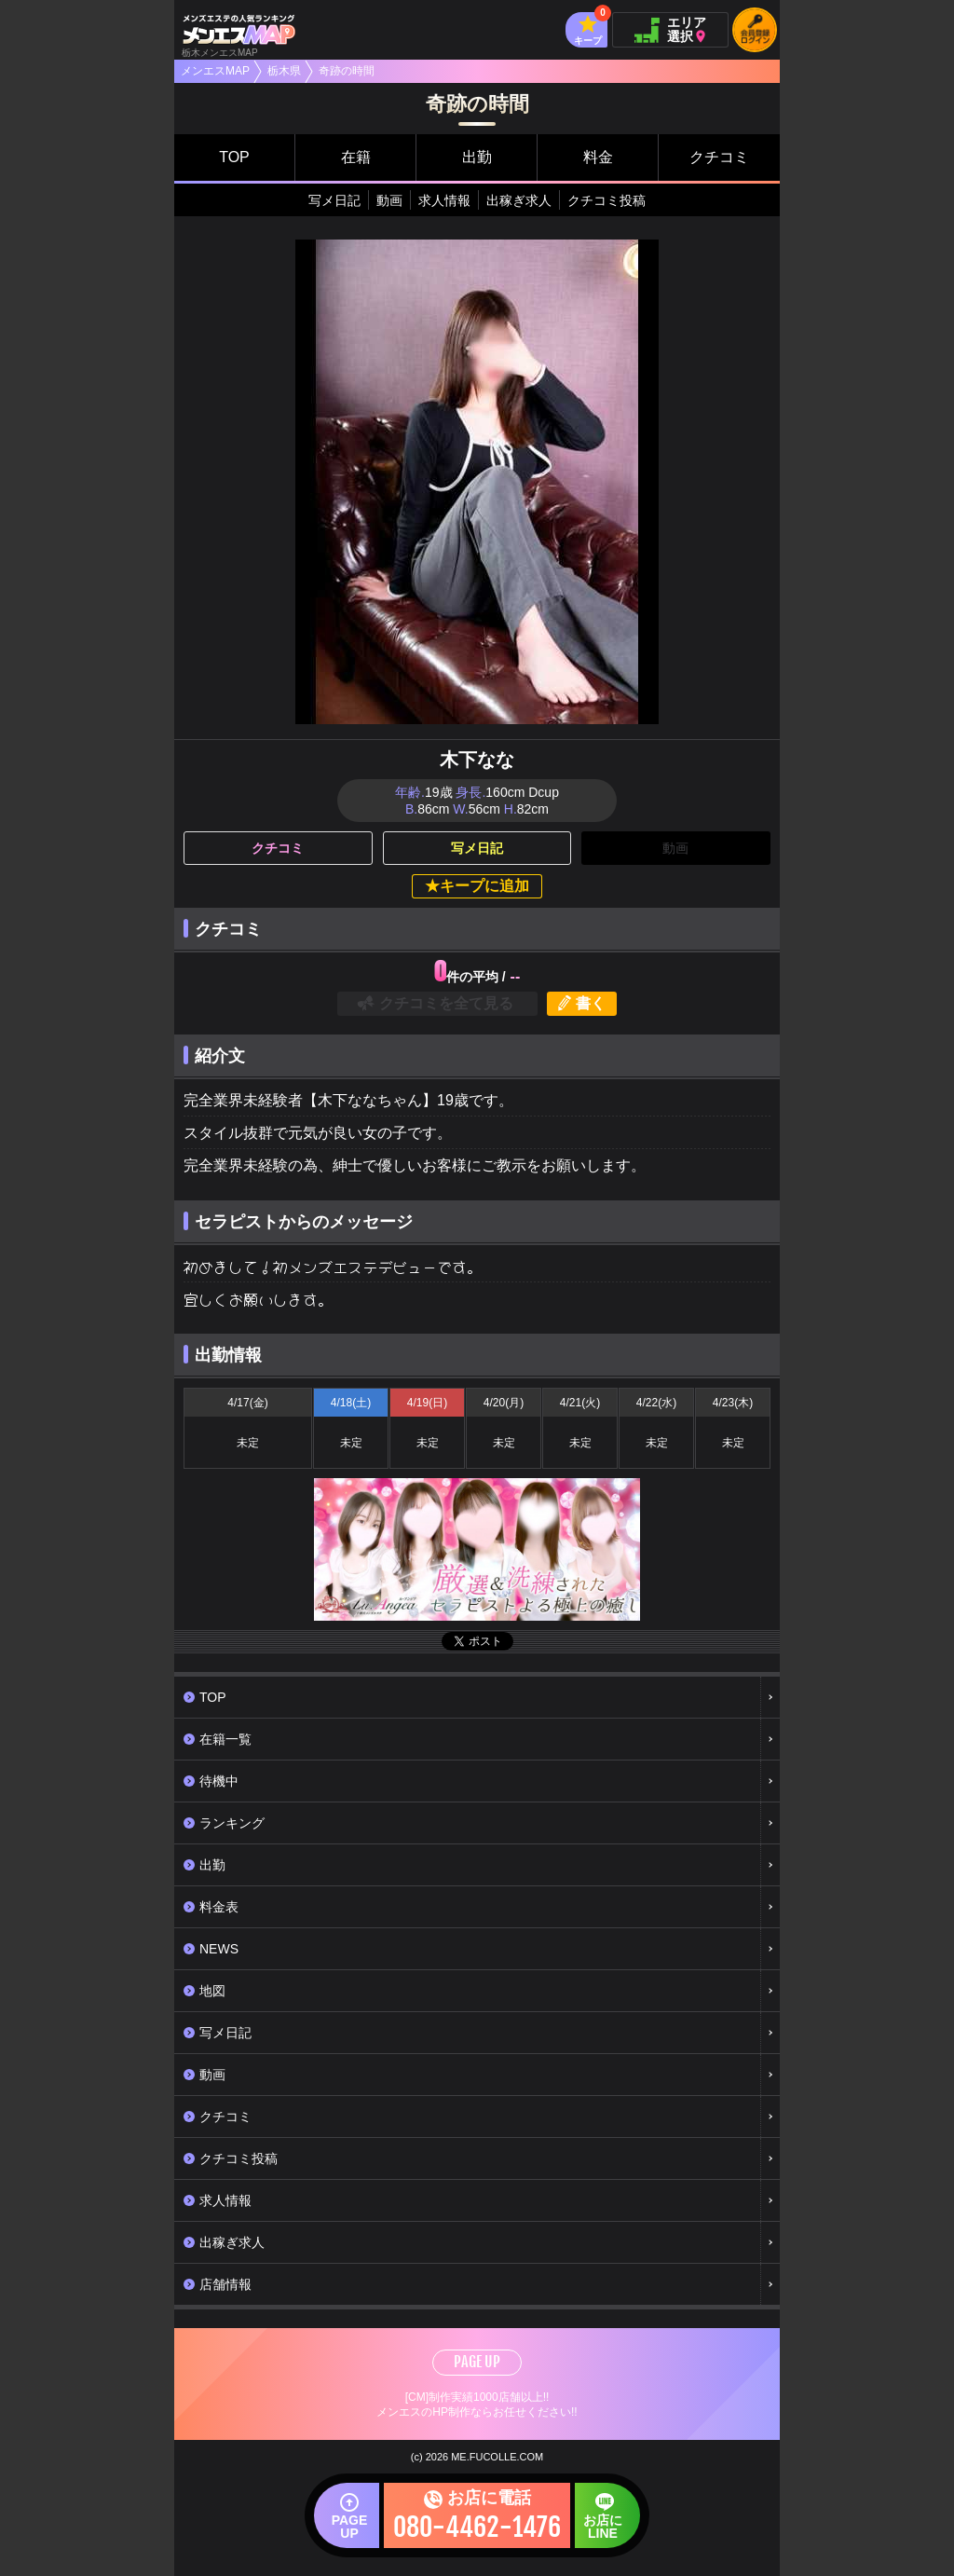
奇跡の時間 (347, 70)
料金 (598, 157)
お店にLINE (584, 2525)
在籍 (356, 157)
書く (591, 1003)
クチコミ (719, 157)
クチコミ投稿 (606, 200)
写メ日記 (334, 200)
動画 (389, 200)
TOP (234, 157)
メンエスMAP (215, 70)
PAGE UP (477, 2361)
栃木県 (284, 70)
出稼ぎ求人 (519, 200)
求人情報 (444, 200)
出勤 (477, 157)
